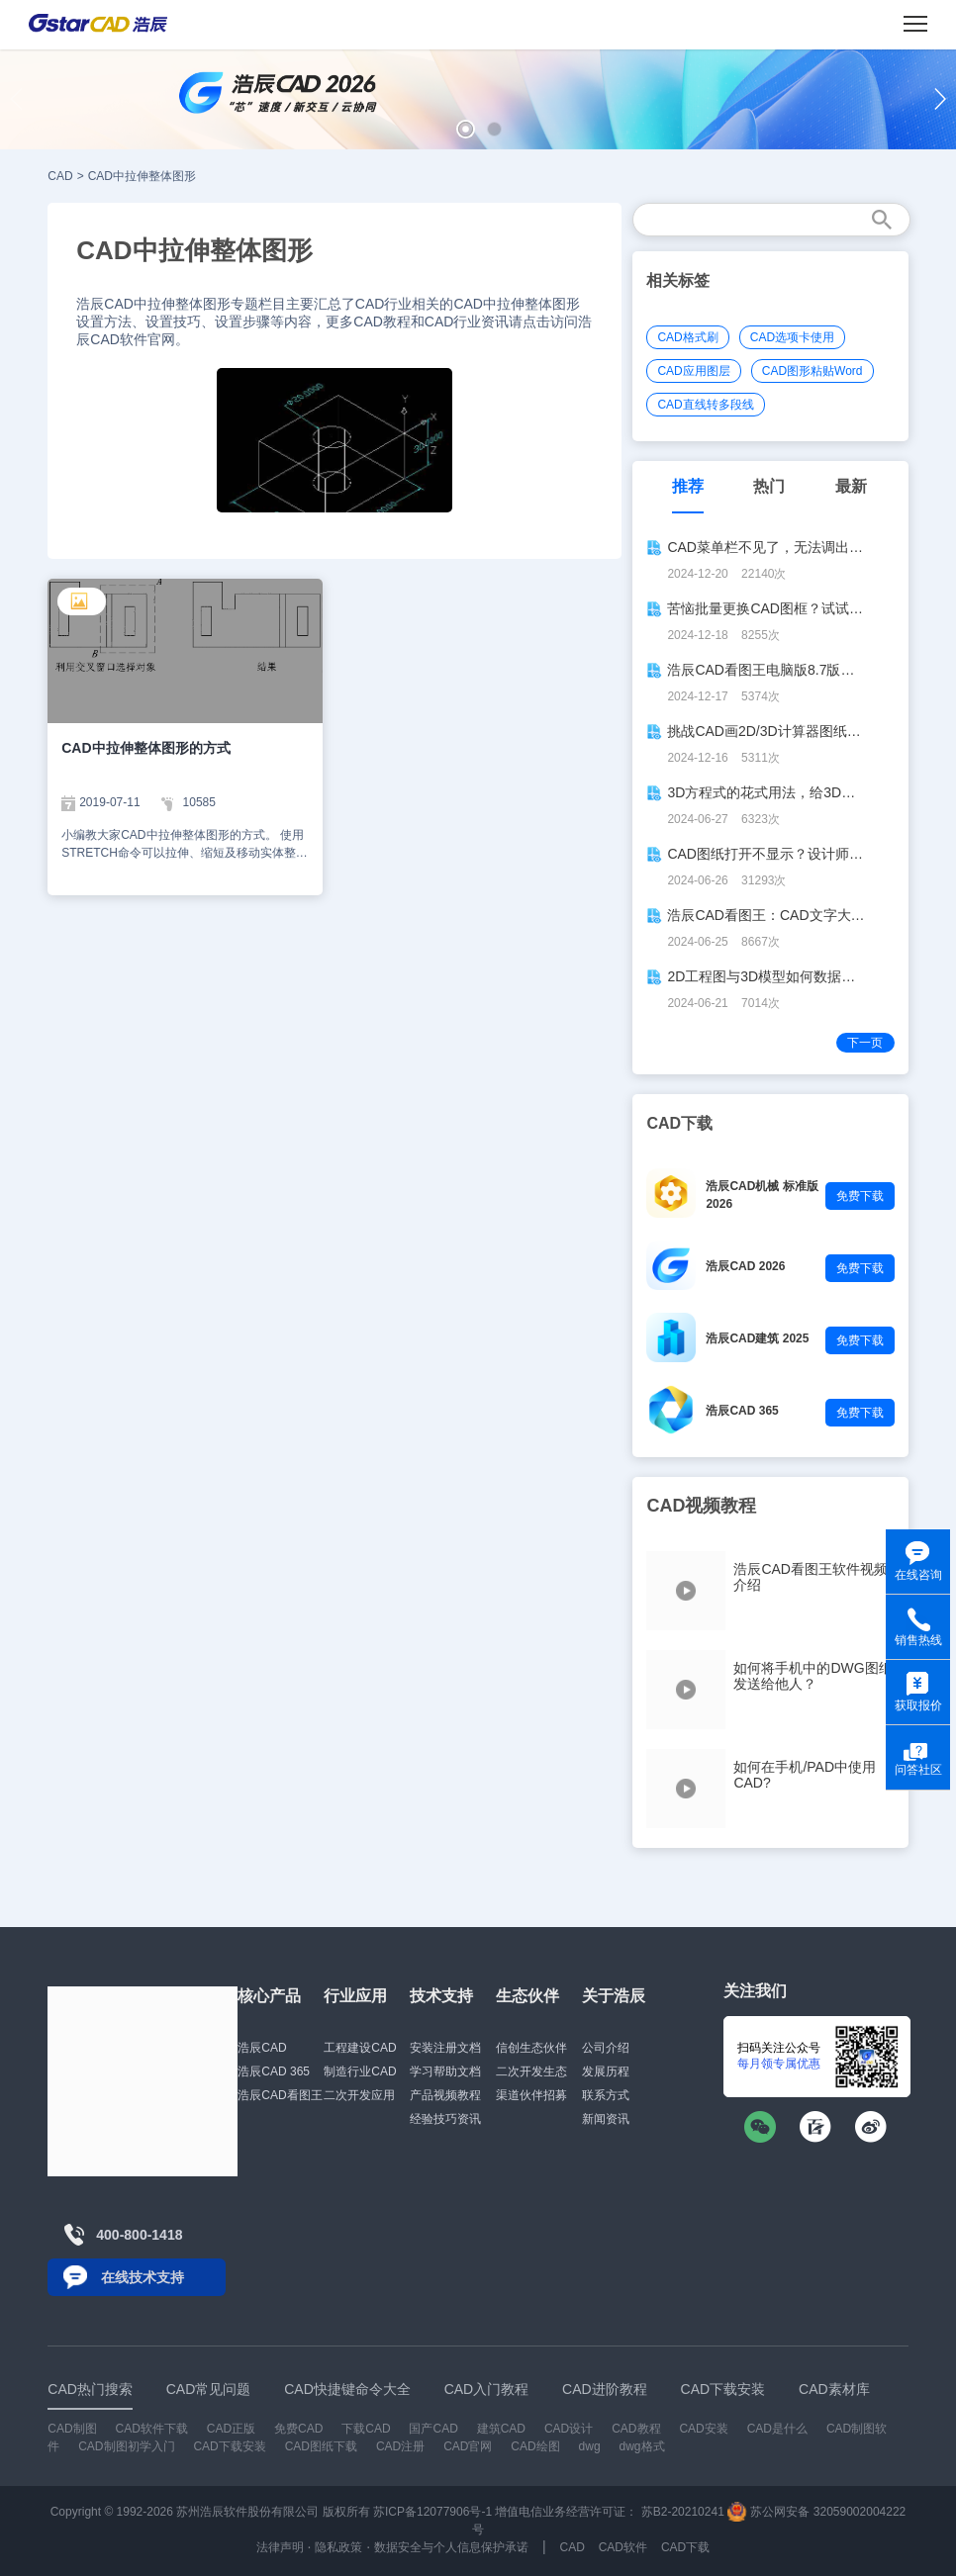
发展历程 (605, 2071)
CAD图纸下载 (321, 2446)
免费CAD (298, 2429)
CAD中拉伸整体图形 (142, 176)
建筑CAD (501, 2429)
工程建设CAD (360, 2048)
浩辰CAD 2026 (745, 1266)
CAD (60, 176)
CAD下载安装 (229, 2446)
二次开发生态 (531, 2071)
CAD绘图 (535, 2446)
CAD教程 (636, 2429)
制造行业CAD (360, 2071)
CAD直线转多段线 (705, 405)
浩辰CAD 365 (742, 1411)
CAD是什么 (777, 2429)
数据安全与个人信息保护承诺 (451, 2547)
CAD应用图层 (693, 371)
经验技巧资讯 (445, 2119)
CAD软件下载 (152, 2429)
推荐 (688, 486)
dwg (590, 2446)
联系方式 (605, 2095)
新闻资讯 (605, 2119)
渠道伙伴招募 (531, 2095)
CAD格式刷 (687, 337)
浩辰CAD (262, 2048)
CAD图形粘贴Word (812, 371)
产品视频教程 (445, 2095)
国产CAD (433, 2429)
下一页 (865, 1043)
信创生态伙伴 (531, 2048)
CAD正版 (231, 2429)
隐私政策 (338, 2547)
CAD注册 (400, 2446)
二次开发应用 (359, 2095)
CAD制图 (72, 2429)
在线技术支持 (142, 2277)
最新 (851, 486)
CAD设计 (568, 2429)
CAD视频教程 (701, 1506)
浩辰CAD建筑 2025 (757, 1338)
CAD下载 (685, 2547)
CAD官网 (467, 2446)
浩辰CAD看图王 (280, 2095)
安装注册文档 (445, 2048)
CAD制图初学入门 (126, 2446)
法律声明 (280, 2547)
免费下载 (860, 1196)
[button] (465, 129)
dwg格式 (642, 2446)
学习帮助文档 (445, 2071)
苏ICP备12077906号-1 (432, 2512)
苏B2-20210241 (682, 2512)
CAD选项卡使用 (792, 337)
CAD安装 (703, 2429)
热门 (769, 486)
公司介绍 (605, 2048)
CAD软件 (623, 2547)
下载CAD (365, 2429)
